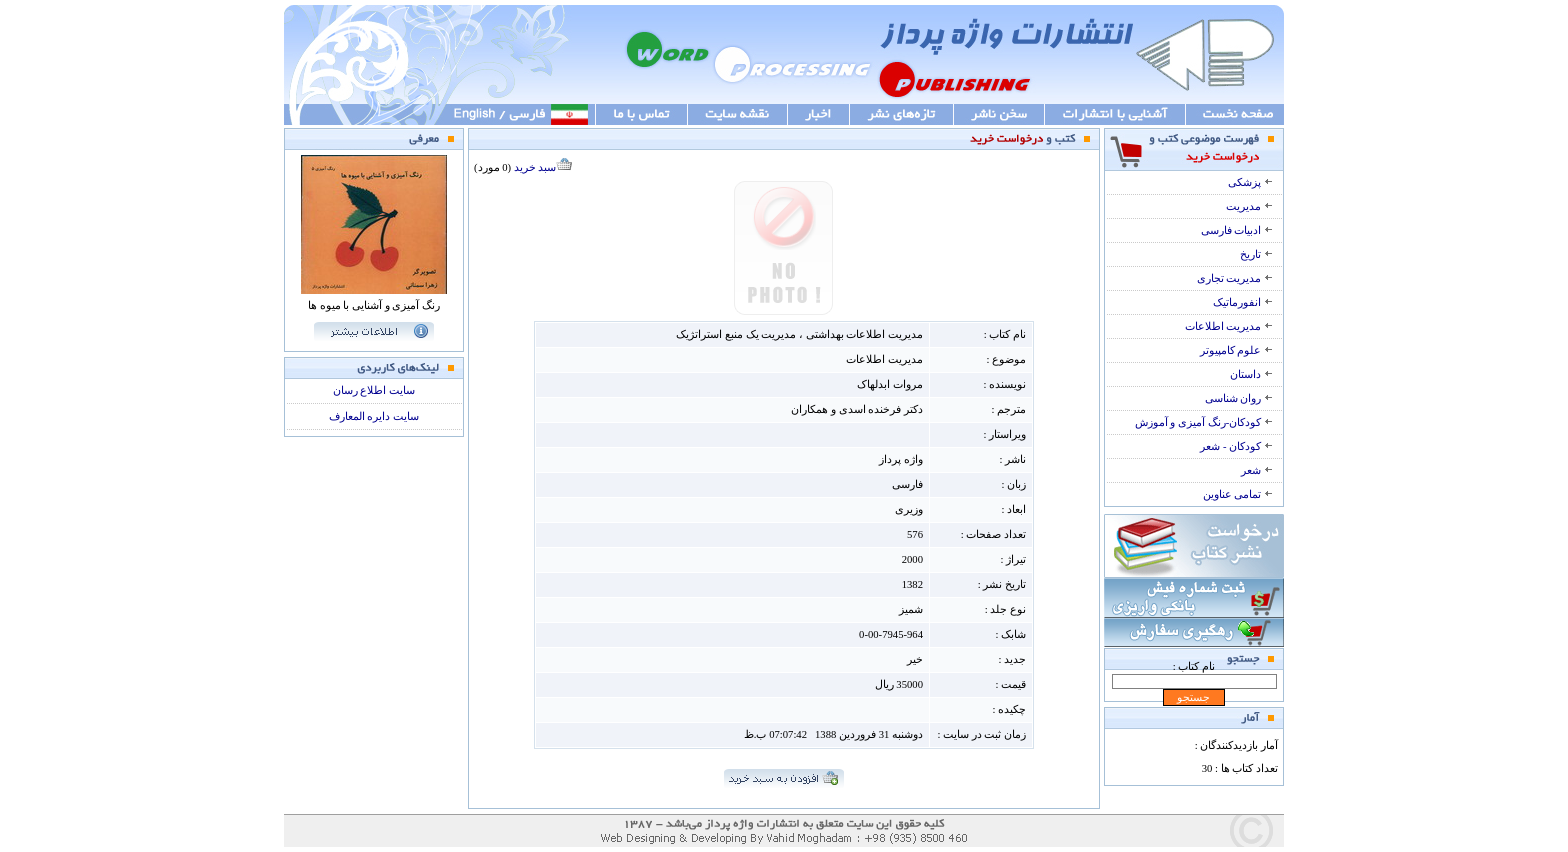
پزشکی (1250, 182)
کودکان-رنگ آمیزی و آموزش (1204, 422)
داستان (1251, 374)
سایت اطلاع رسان (374, 390)
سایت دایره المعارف (374, 416)
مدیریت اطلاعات (1229, 326)
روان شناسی (1239, 398)
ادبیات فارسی (1237, 230)
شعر (1257, 470)
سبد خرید (543, 167)
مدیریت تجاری (1235, 278)
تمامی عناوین (1238, 494)
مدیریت (1249, 206)
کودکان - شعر (1236, 446)
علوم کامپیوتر (1236, 350)
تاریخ (1256, 254)
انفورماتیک (1243, 302)
